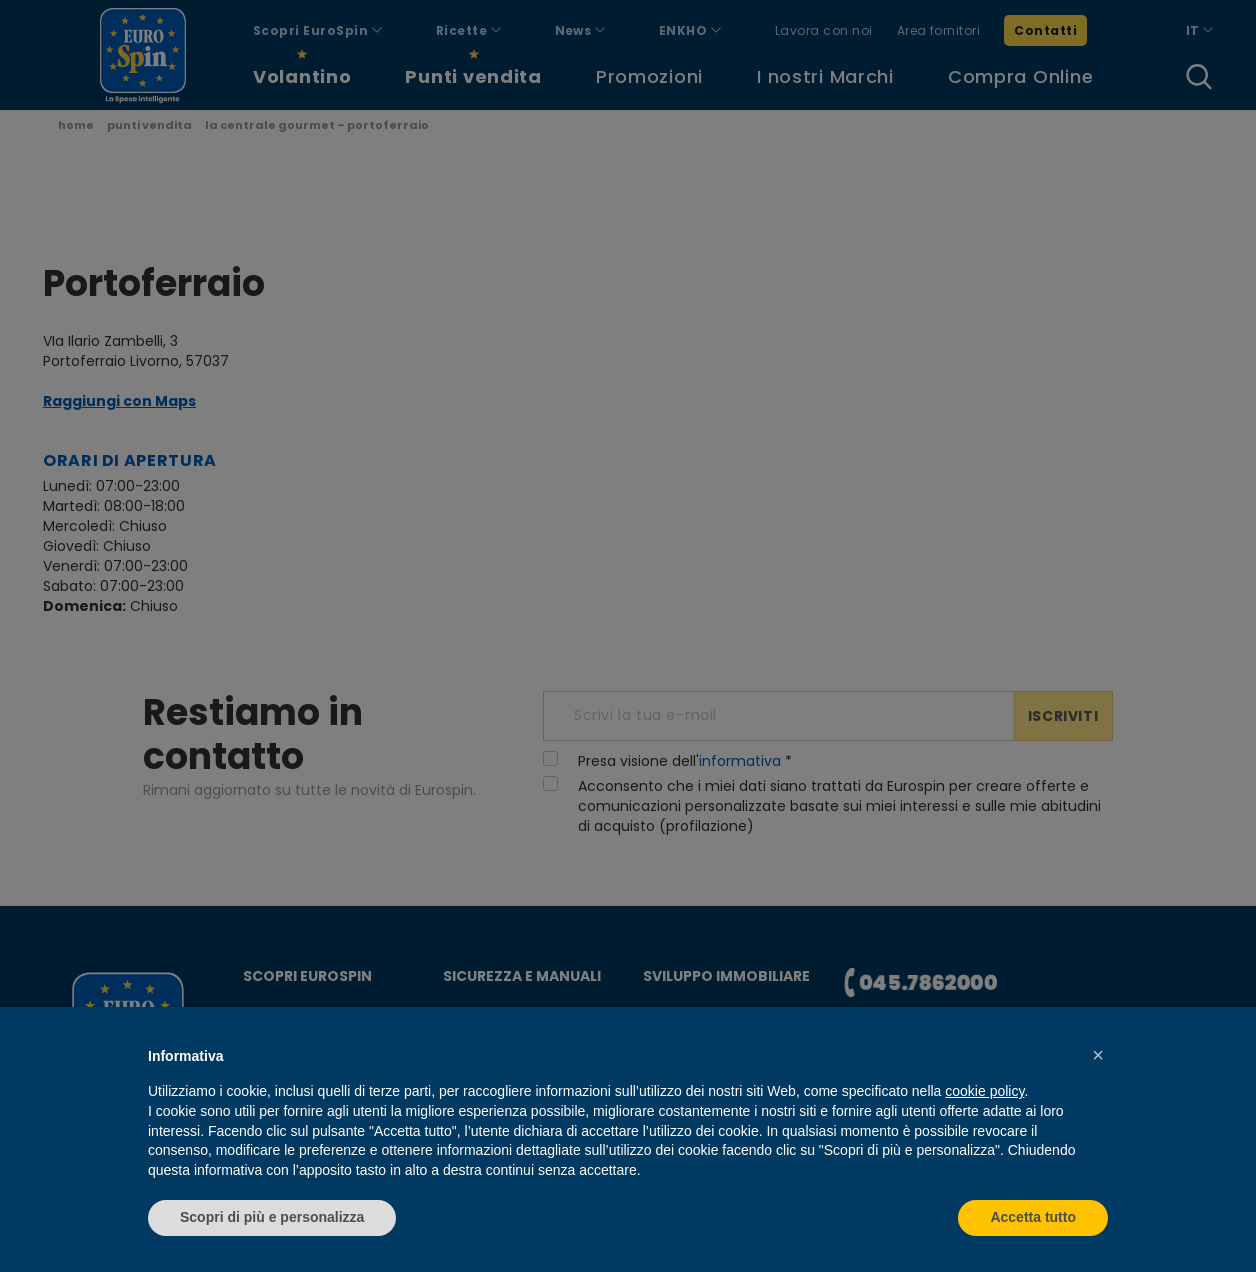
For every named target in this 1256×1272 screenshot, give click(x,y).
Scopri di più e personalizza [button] (272, 1217)
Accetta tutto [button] (1033, 1217)
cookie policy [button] (984, 1091)
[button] (1098, 1055)
